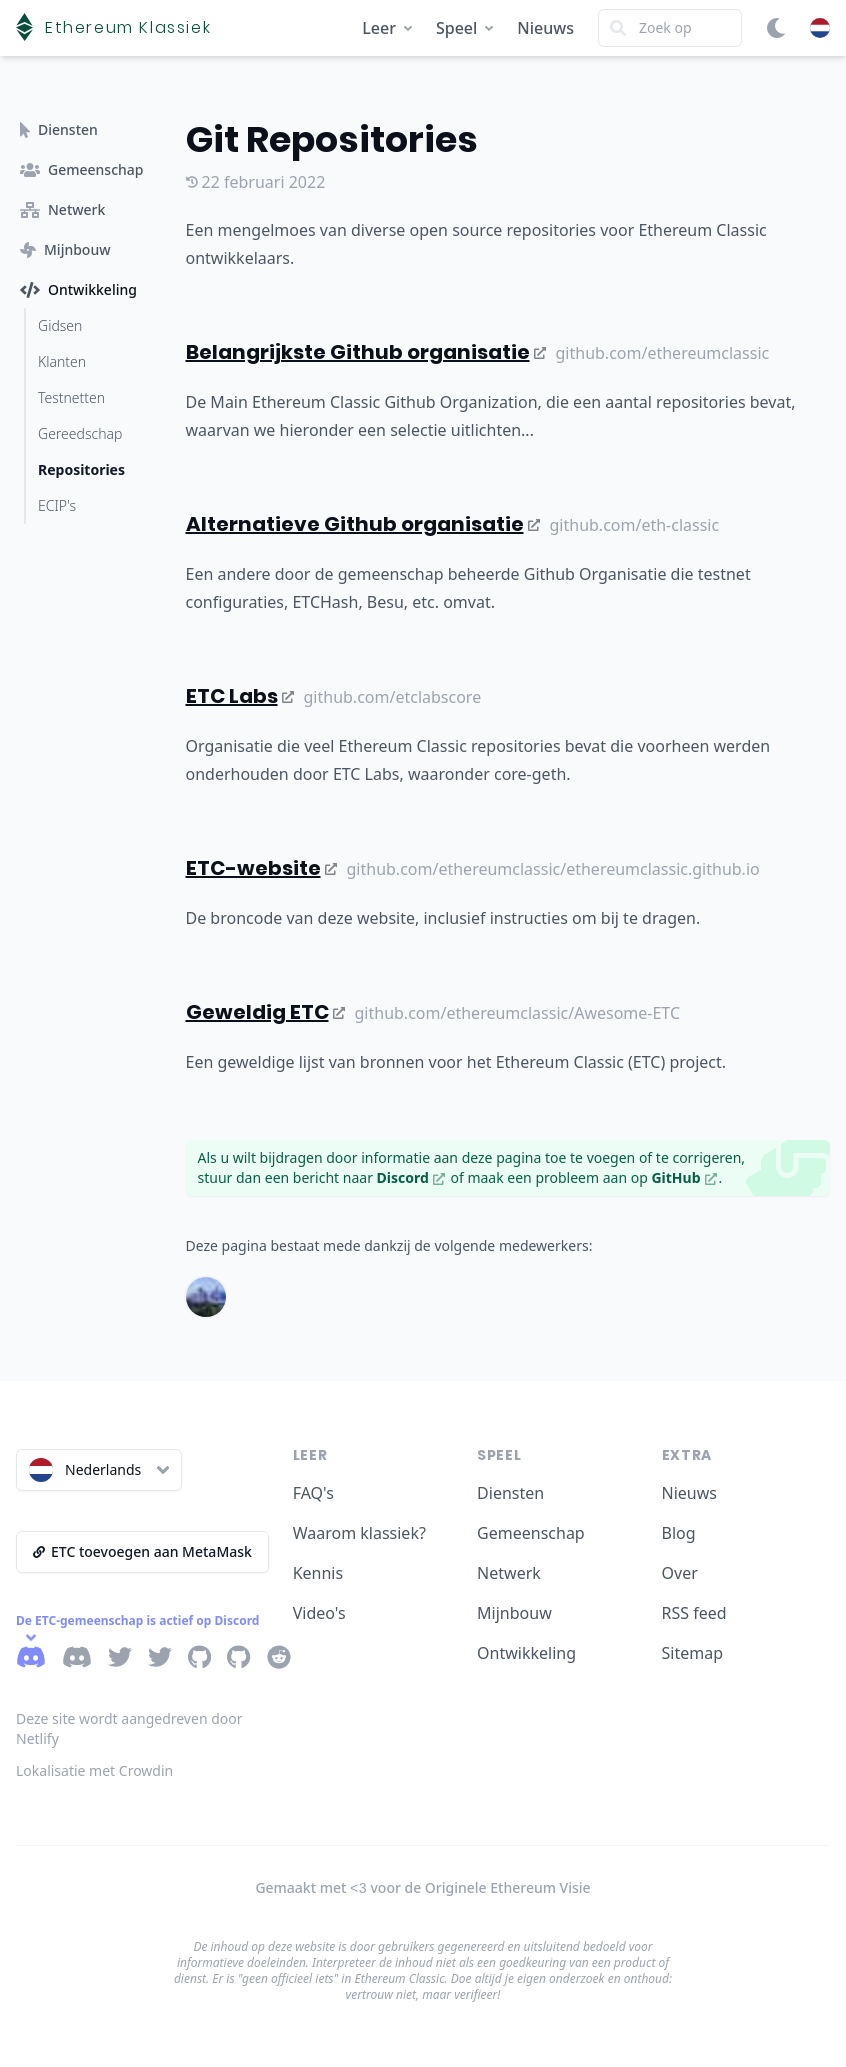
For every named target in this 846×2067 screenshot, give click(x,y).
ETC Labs (240, 696)
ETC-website (261, 868)
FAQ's (313, 1493)
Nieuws (545, 28)
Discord (411, 1177)
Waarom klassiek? (359, 1533)
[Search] (670, 28)
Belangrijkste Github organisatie (366, 352)
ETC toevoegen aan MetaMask (142, 1551)
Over (680, 1573)
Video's (319, 1613)
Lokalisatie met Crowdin (94, 1770)
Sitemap (693, 1653)
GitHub (683, 1177)
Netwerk (509, 1573)
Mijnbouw (514, 1613)
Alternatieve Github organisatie (363, 524)
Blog (679, 1533)
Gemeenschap (531, 1533)
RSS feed (694, 1613)
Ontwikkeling (526, 1653)
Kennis (318, 1573)
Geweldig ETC (265, 1012)
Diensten (510, 1493)
